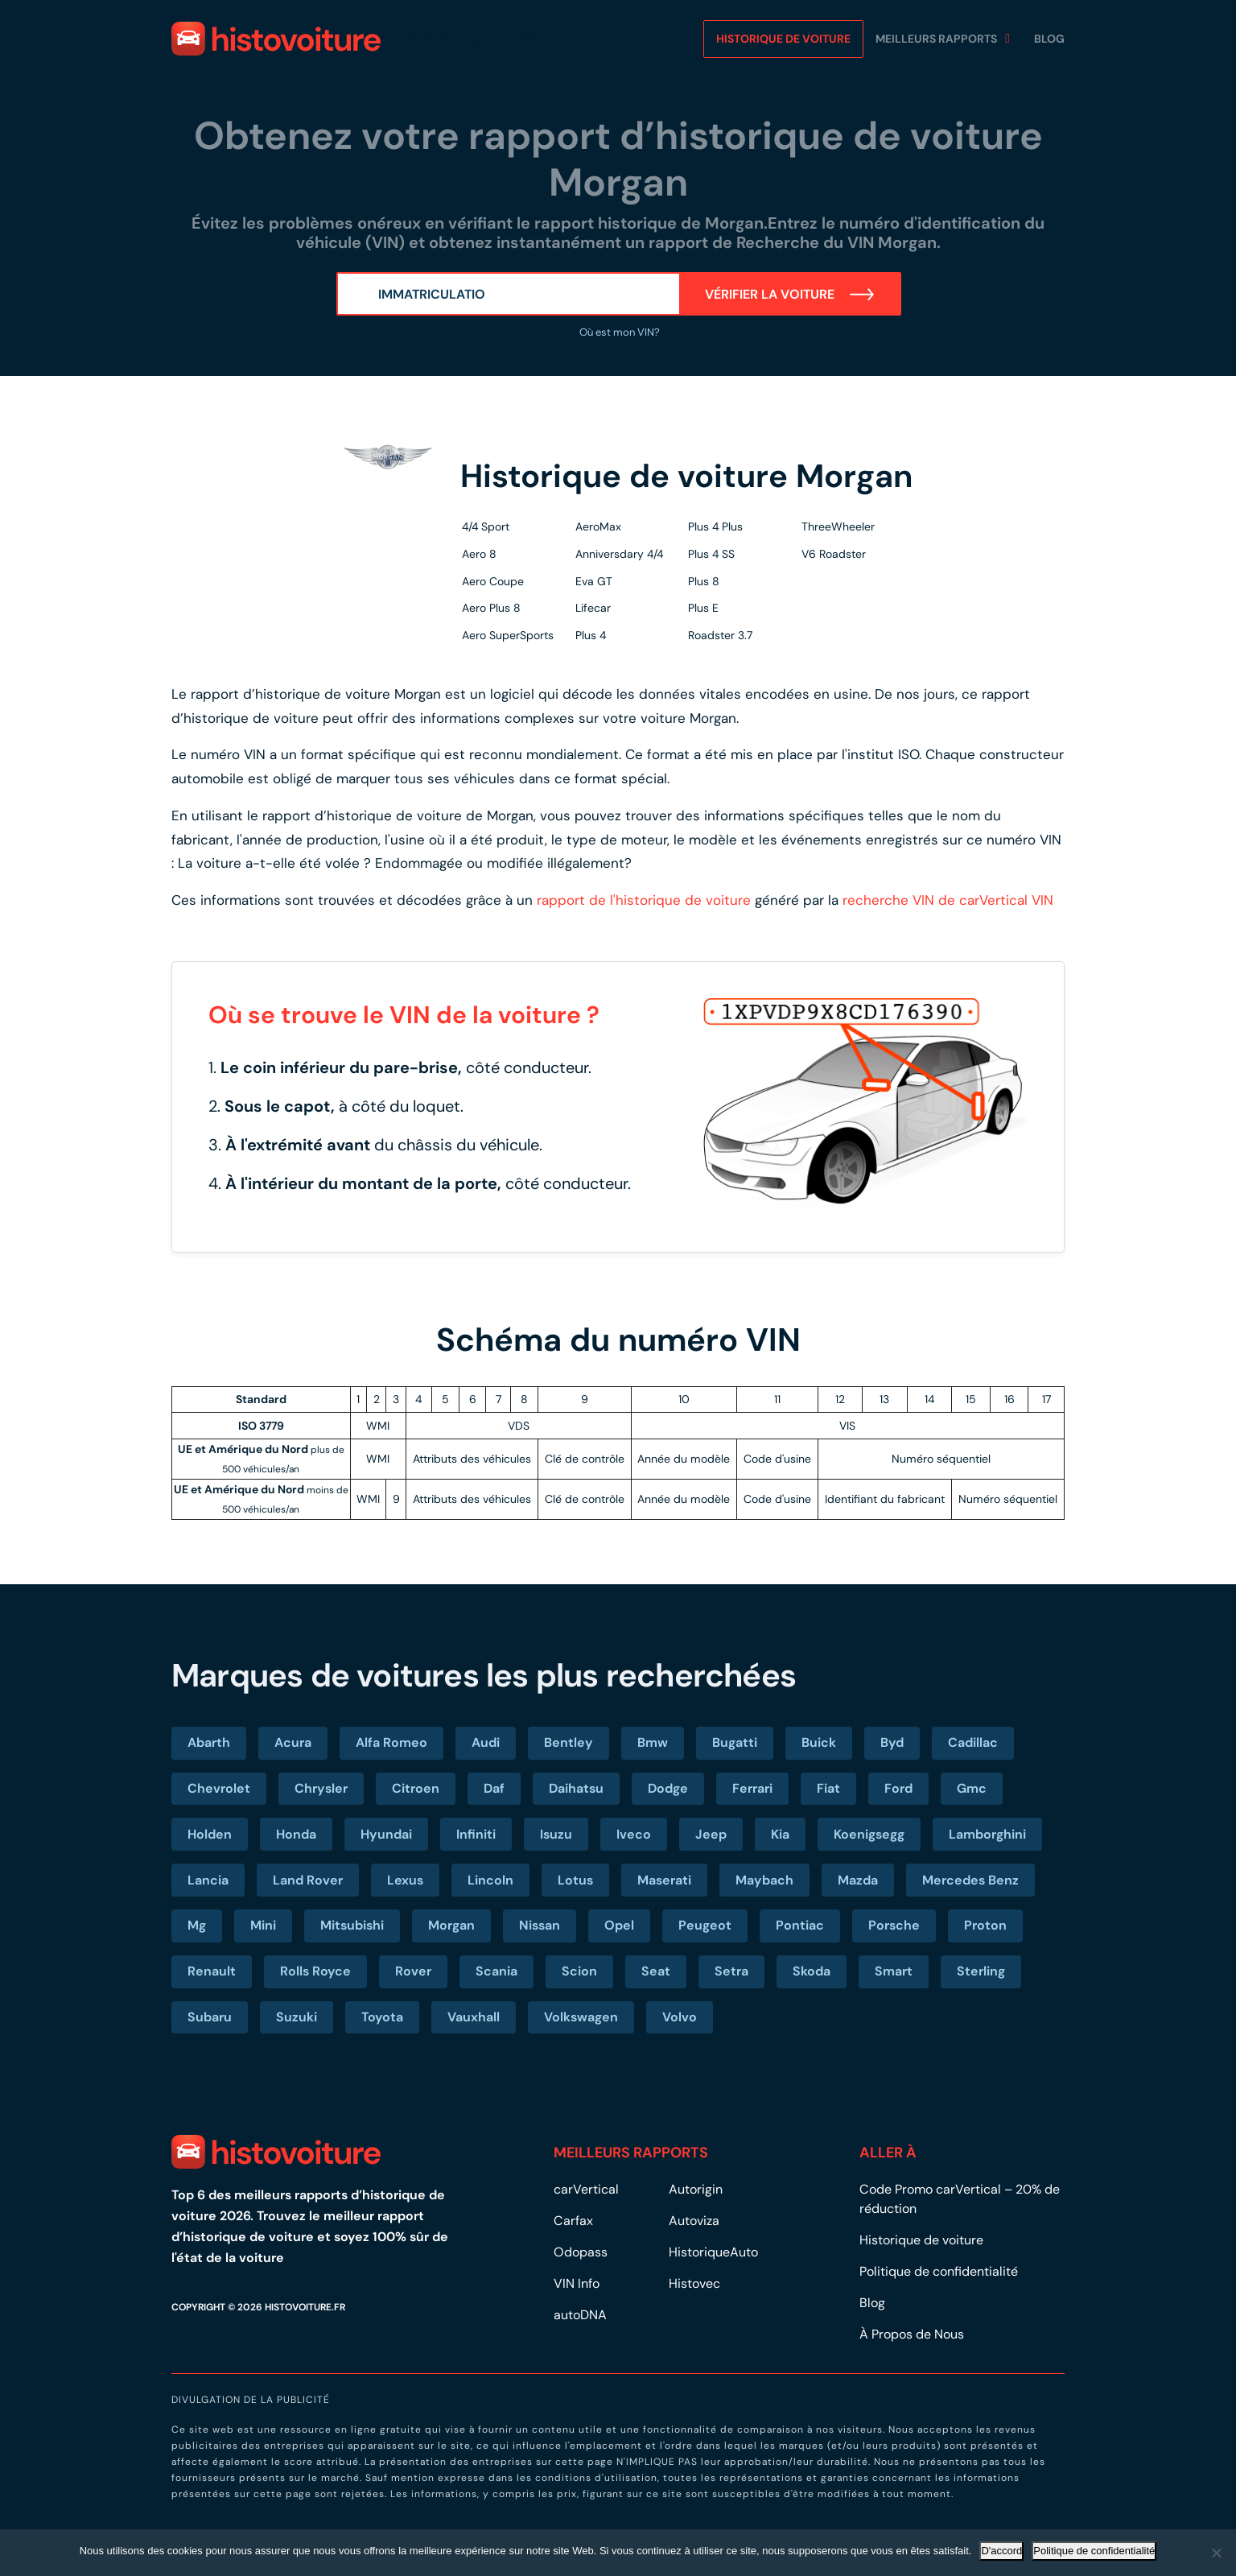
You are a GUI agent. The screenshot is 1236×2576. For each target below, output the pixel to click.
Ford (898, 1788)
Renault (211, 1971)
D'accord (1001, 2551)
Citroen (415, 1788)
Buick (818, 1742)
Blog (1049, 38)
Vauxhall (473, 2016)
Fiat (828, 1788)
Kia (780, 1834)
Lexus (405, 1880)
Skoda (811, 1971)
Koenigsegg (869, 1834)
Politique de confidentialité (938, 2271)
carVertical (586, 2189)
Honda (296, 1834)
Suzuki (296, 2016)
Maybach (764, 1880)
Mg (196, 1925)
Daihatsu (576, 1788)
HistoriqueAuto (713, 2252)
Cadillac (973, 1742)
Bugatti (734, 1742)
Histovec (694, 2283)
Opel (619, 1925)
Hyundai (386, 1834)
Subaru (209, 2016)
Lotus (575, 1880)
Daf (494, 1788)
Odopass (581, 2252)
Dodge (668, 1788)
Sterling (981, 1971)
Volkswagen (581, 2016)
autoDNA (580, 2314)
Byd (892, 1742)
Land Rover (308, 1880)
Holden (209, 1834)
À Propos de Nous (913, 2334)
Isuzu (556, 1834)
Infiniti (476, 1834)
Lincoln (490, 1880)
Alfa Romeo (391, 1742)
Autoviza (694, 2220)
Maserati (664, 1880)
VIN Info (576, 2283)
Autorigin (696, 2189)
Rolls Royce (315, 1971)
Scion (579, 1971)
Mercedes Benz (970, 1880)
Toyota (382, 2016)
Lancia (208, 1880)
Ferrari (752, 1788)
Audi (486, 1742)
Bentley (568, 1742)
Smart (894, 1971)
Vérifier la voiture (790, 294)
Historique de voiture (783, 38)
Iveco (633, 1834)
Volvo (679, 2016)
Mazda (858, 1880)
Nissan (539, 1925)
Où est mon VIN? (618, 332)
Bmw (652, 1742)
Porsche (894, 1925)
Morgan (451, 1925)
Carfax (573, 2220)
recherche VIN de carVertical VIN (948, 900)
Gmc (972, 1788)
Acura (292, 1742)
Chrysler (321, 1788)
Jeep (711, 1834)
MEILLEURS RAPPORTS (936, 38)
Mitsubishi (352, 1925)
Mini (263, 1925)
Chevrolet (218, 1788)
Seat (655, 1971)
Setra (731, 1971)
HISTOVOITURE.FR (305, 2307)
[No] (1216, 2553)
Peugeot (704, 1925)
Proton (985, 1925)
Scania (496, 1971)
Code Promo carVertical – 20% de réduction (959, 2199)
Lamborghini (987, 1834)
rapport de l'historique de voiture (644, 900)
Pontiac (800, 1925)
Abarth (208, 1742)
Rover (413, 1971)
